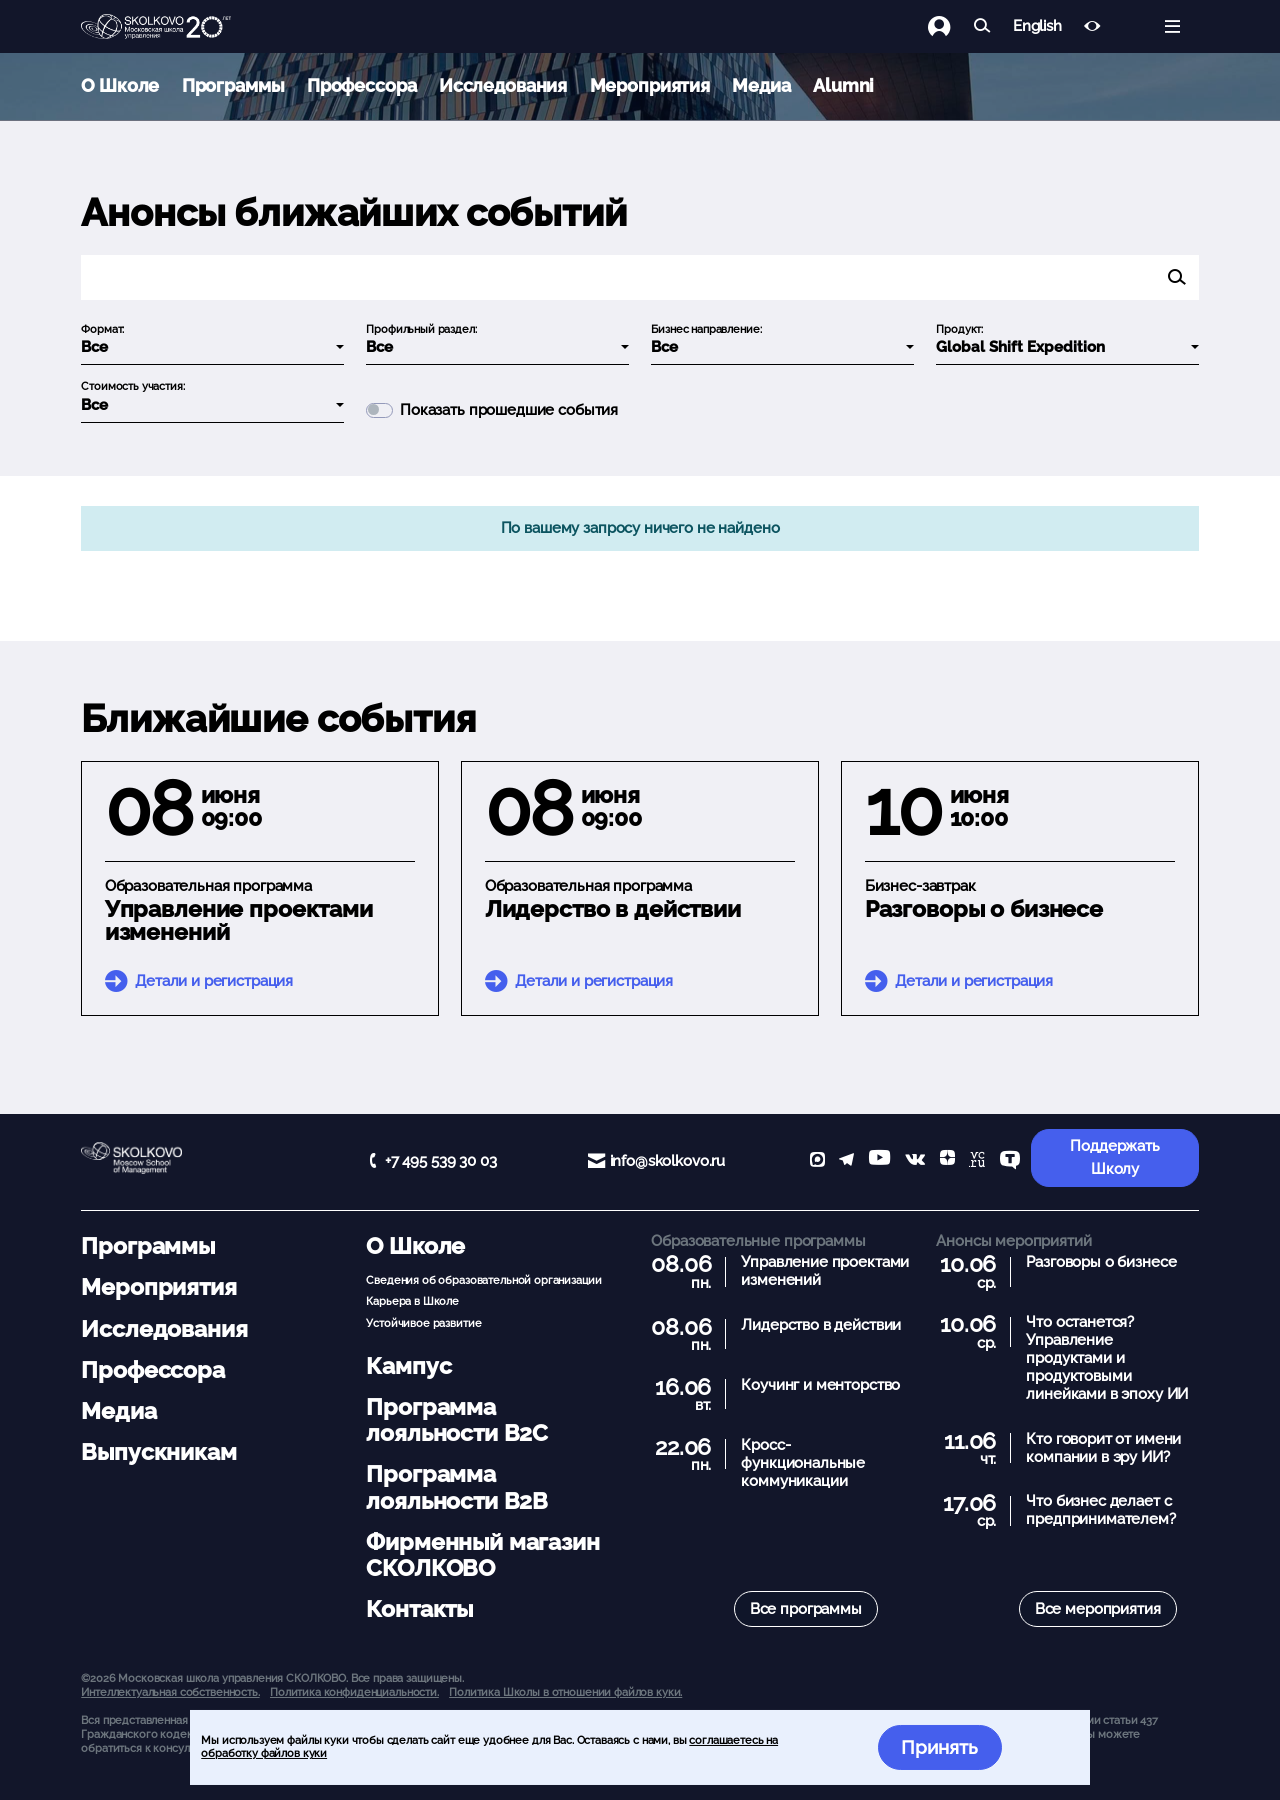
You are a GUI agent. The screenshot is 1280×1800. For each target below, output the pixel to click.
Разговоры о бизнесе (984, 909)
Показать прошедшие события (509, 410)
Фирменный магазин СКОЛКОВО (482, 1555)
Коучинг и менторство (820, 1385)
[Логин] (950, 26)
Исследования (503, 85)
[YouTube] (879, 1161)
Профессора (362, 85)
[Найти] (982, 26)
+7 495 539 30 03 (441, 1161)
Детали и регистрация (214, 981)
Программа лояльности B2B (457, 1487)
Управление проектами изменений (239, 920)
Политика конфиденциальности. (354, 1692)
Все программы (806, 1609)
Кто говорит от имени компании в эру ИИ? (1103, 1448)
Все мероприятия (1098, 1609)
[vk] (915, 1161)
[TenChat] (1010, 1161)
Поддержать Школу (1115, 1157)
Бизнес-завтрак (920, 886)
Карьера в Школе (412, 1301)
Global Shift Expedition (1020, 347)
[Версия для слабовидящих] (1092, 26)
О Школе (120, 85)
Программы (233, 85)
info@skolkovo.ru (668, 1161)
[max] (817, 1161)
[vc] (977, 1161)
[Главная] (156, 27)
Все (94, 347)
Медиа (761, 85)
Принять (939, 1747)
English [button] (1037, 26)
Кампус (408, 1366)
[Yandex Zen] (947, 1161)
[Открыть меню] (1172, 26)
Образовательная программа (208, 886)
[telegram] (846, 1161)
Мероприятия (650, 85)
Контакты (419, 1609)
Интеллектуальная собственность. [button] (170, 1692)
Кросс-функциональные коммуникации (803, 1463)
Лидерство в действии (613, 909)
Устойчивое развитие (423, 1323)
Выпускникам (158, 1452)
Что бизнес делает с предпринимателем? (1100, 1510)
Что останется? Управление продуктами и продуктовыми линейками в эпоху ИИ (1107, 1358)
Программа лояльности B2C (457, 1420)
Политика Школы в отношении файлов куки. (565, 1692)
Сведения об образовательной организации (483, 1280)
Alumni (843, 85)
